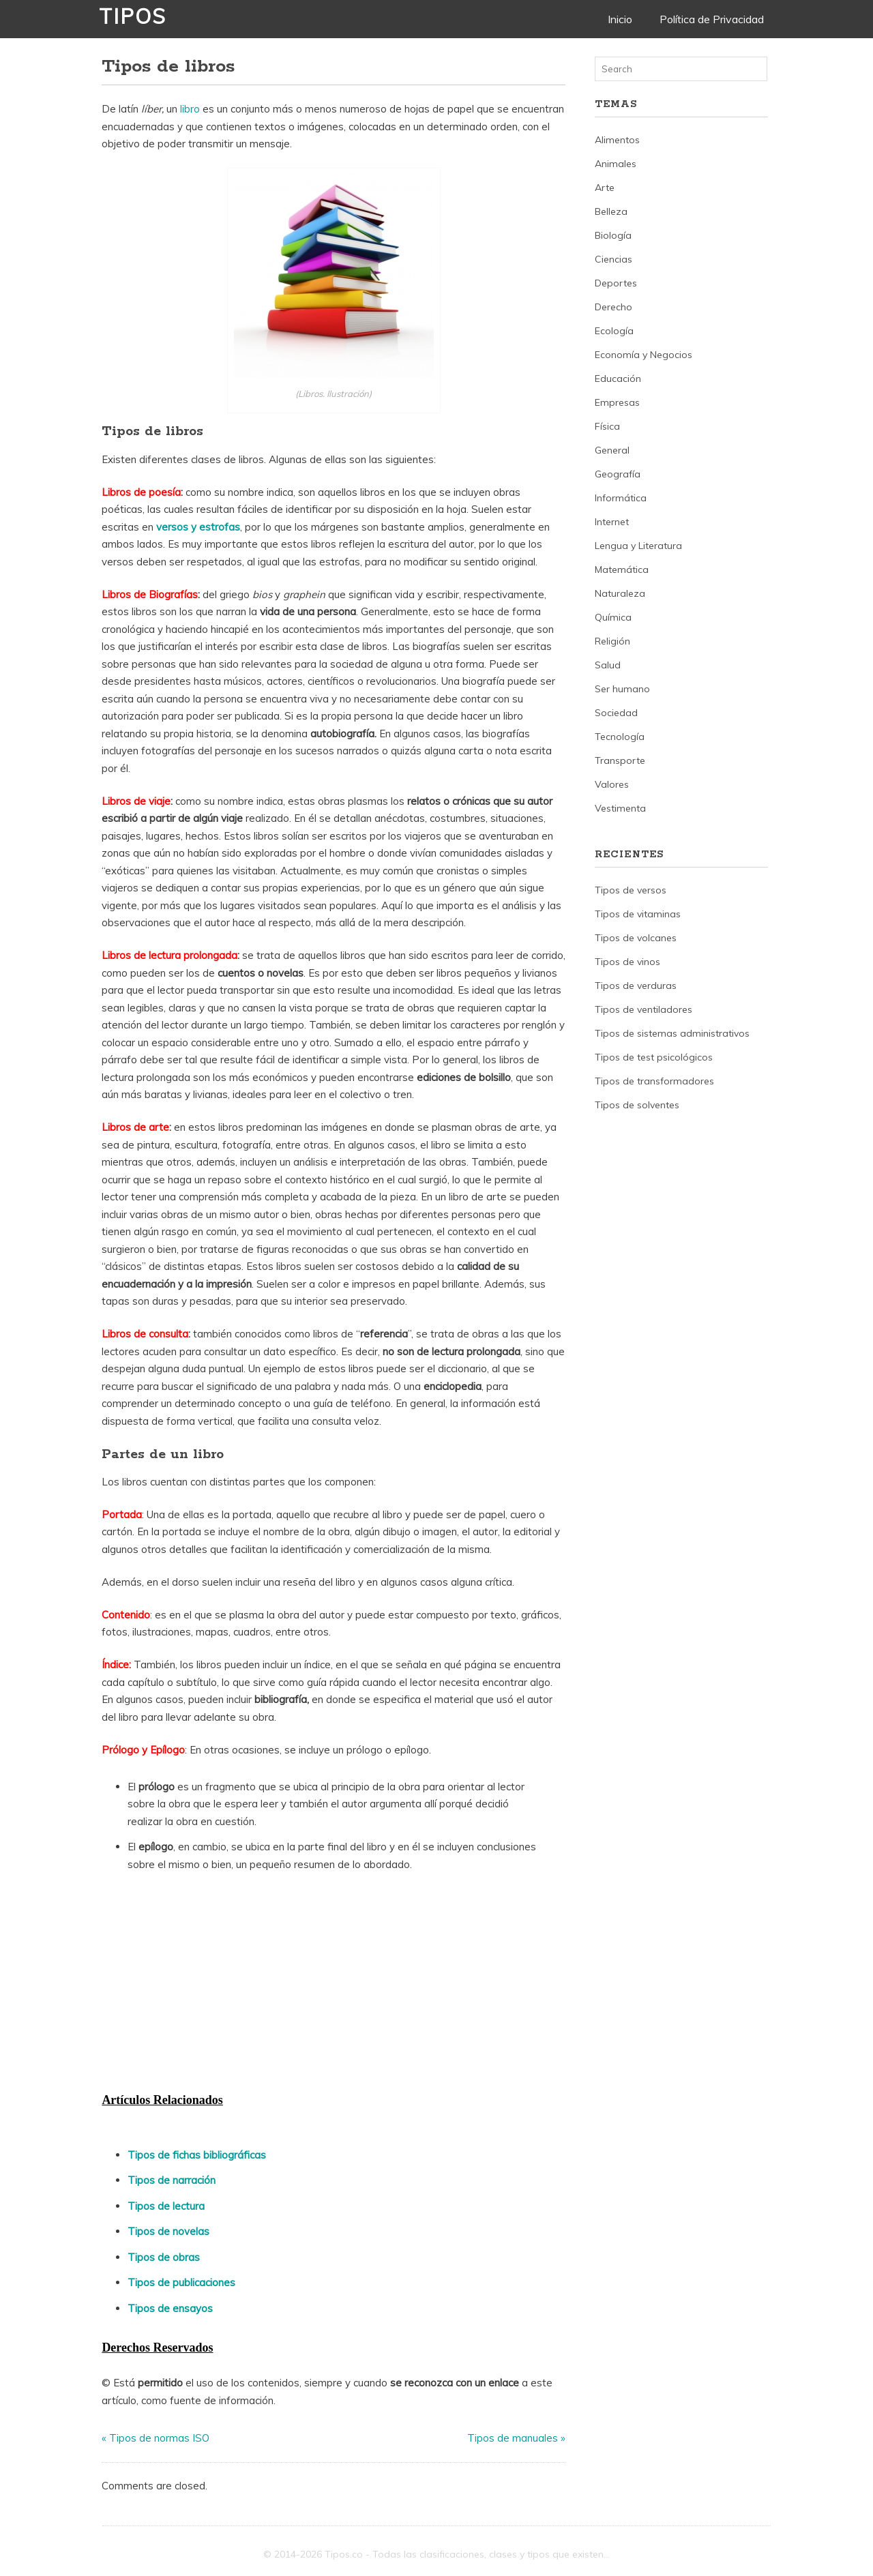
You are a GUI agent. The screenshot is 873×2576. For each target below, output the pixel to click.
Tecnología (620, 736)
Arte (605, 187)
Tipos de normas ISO (159, 2437)
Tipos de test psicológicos (654, 1057)
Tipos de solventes (637, 1105)
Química (613, 617)
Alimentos (617, 140)
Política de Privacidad (712, 19)
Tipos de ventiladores (643, 1009)
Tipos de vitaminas (638, 914)
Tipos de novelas (168, 2231)
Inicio (620, 19)
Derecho (613, 307)
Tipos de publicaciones (181, 2282)
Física (607, 426)
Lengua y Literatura (638, 545)
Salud (608, 665)
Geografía (617, 474)
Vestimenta (620, 808)
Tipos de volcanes (636, 938)
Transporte (620, 760)
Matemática (622, 569)
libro (190, 108)
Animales (615, 164)
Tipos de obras (164, 2257)
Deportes (616, 283)
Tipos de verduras (636, 985)
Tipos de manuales (512, 2437)
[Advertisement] (204, 1986)
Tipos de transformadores (654, 1081)
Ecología (614, 331)
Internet (612, 522)
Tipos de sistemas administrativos (672, 1033)
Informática (621, 498)
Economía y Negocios (643, 355)
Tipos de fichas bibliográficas (197, 2154)
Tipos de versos (630, 890)
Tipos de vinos (627, 962)
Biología (613, 235)
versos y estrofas (198, 526)
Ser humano (622, 689)
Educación (618, 378)
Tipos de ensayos (170, 2308)
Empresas (617, 402)
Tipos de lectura (166, 2206)
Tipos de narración (172, 2180)
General (612, 450)
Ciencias (613, 259)
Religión (612, 641)
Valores (612, 784)
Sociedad (616, 713)
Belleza (611, 211)
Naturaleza (620, 593)
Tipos (132, 16)
